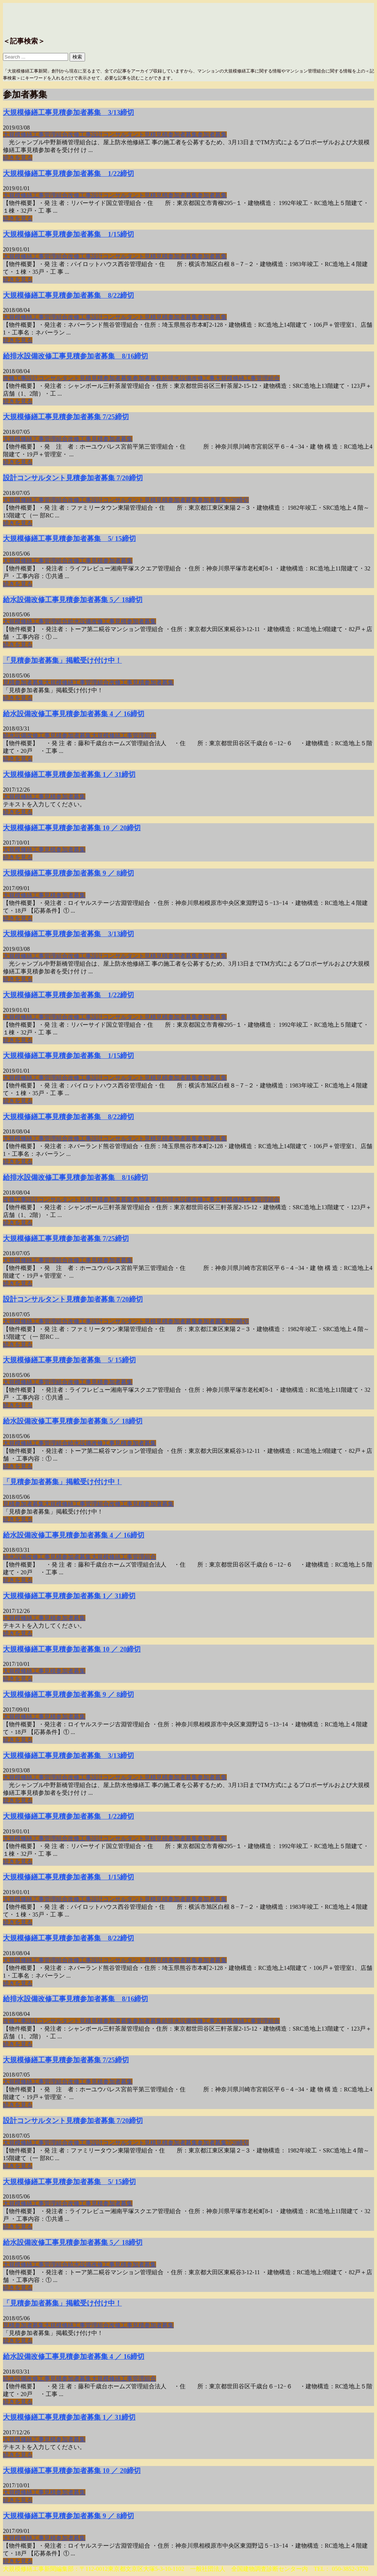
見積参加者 (171, 134)
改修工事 (79, 134)
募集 (191, 134)
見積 (150, 134)
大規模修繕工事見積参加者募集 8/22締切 (68, 295)
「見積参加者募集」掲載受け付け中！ (62, 660)
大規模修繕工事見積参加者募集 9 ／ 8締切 (68, 873)
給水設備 (79, 621)
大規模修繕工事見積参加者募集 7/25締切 (66, 417)
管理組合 (56, 134)
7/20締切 (238, 500)
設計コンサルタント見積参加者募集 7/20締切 (73, 478)
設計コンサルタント (117, 134)
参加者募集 (212, 134)
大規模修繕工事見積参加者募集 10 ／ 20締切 (72, 828)
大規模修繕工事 (23, 134)
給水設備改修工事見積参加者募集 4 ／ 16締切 (73, 714)
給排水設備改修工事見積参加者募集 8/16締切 (75, 356)
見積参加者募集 (23, 682)
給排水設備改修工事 (188, 378)
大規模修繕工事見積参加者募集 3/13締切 (68, 112)
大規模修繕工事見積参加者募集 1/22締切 (68, 173)
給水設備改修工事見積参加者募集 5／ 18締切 (72, 600)
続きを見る (17, 158)
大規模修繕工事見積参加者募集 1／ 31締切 (69, 774)
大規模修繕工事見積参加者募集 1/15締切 (68, 234)
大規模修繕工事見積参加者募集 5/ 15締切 (69, 538)
